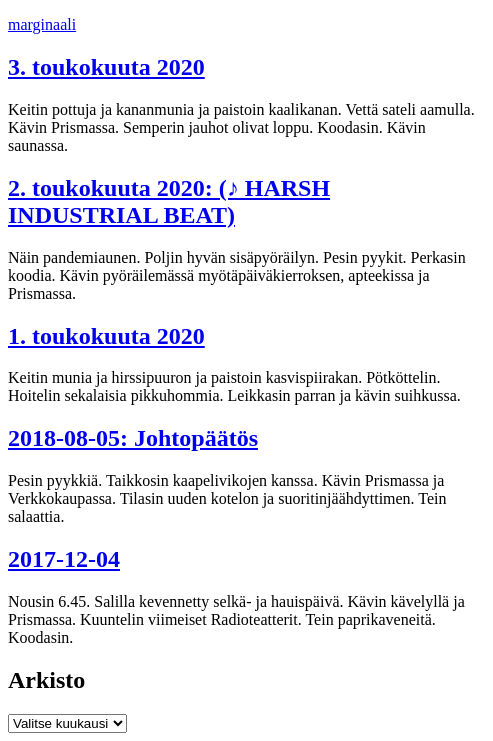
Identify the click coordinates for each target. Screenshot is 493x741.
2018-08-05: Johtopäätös (133, 438)
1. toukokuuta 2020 (106, 336)
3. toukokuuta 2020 (106, 67)
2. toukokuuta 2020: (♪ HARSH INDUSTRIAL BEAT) (169, 201)
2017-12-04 (64, 559)
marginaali (42, 24)
